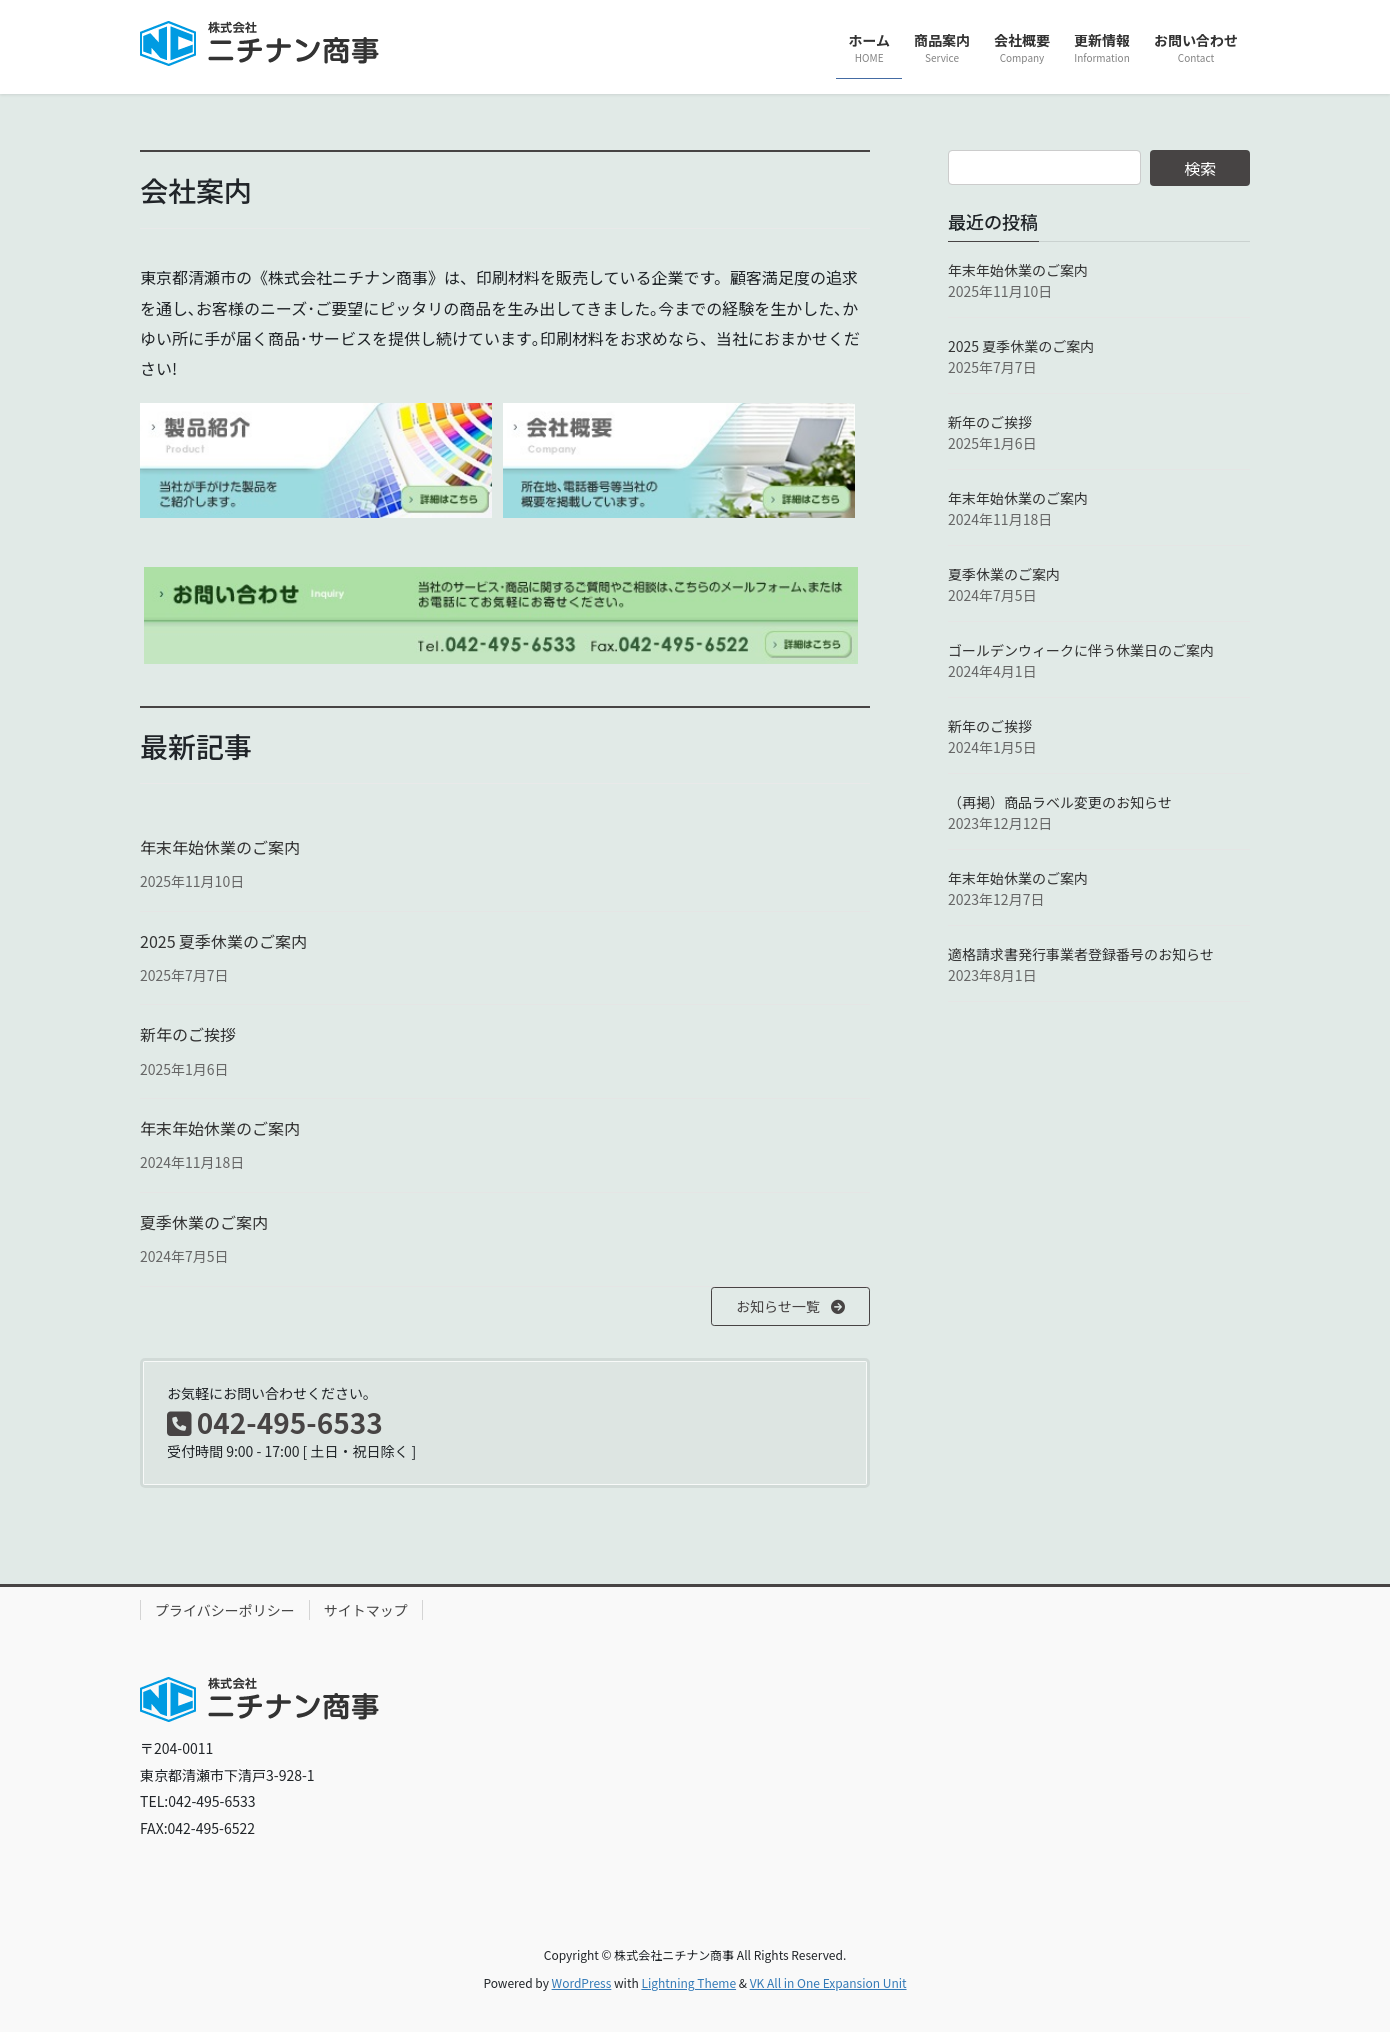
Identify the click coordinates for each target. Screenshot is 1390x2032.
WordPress (582, 1982)
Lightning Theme (688, 1982)
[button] (790, 1307)
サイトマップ (366, 1610)
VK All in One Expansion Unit (828, 1982)
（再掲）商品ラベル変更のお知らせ (1060, 802)
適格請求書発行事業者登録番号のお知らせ (1081, 954)
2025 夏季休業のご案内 (223, 941)
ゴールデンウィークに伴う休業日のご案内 (1081, 650)
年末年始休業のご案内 (220, 847)
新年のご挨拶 (188, 1034)
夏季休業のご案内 (204, 1222)
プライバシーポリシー (225, 1610)
